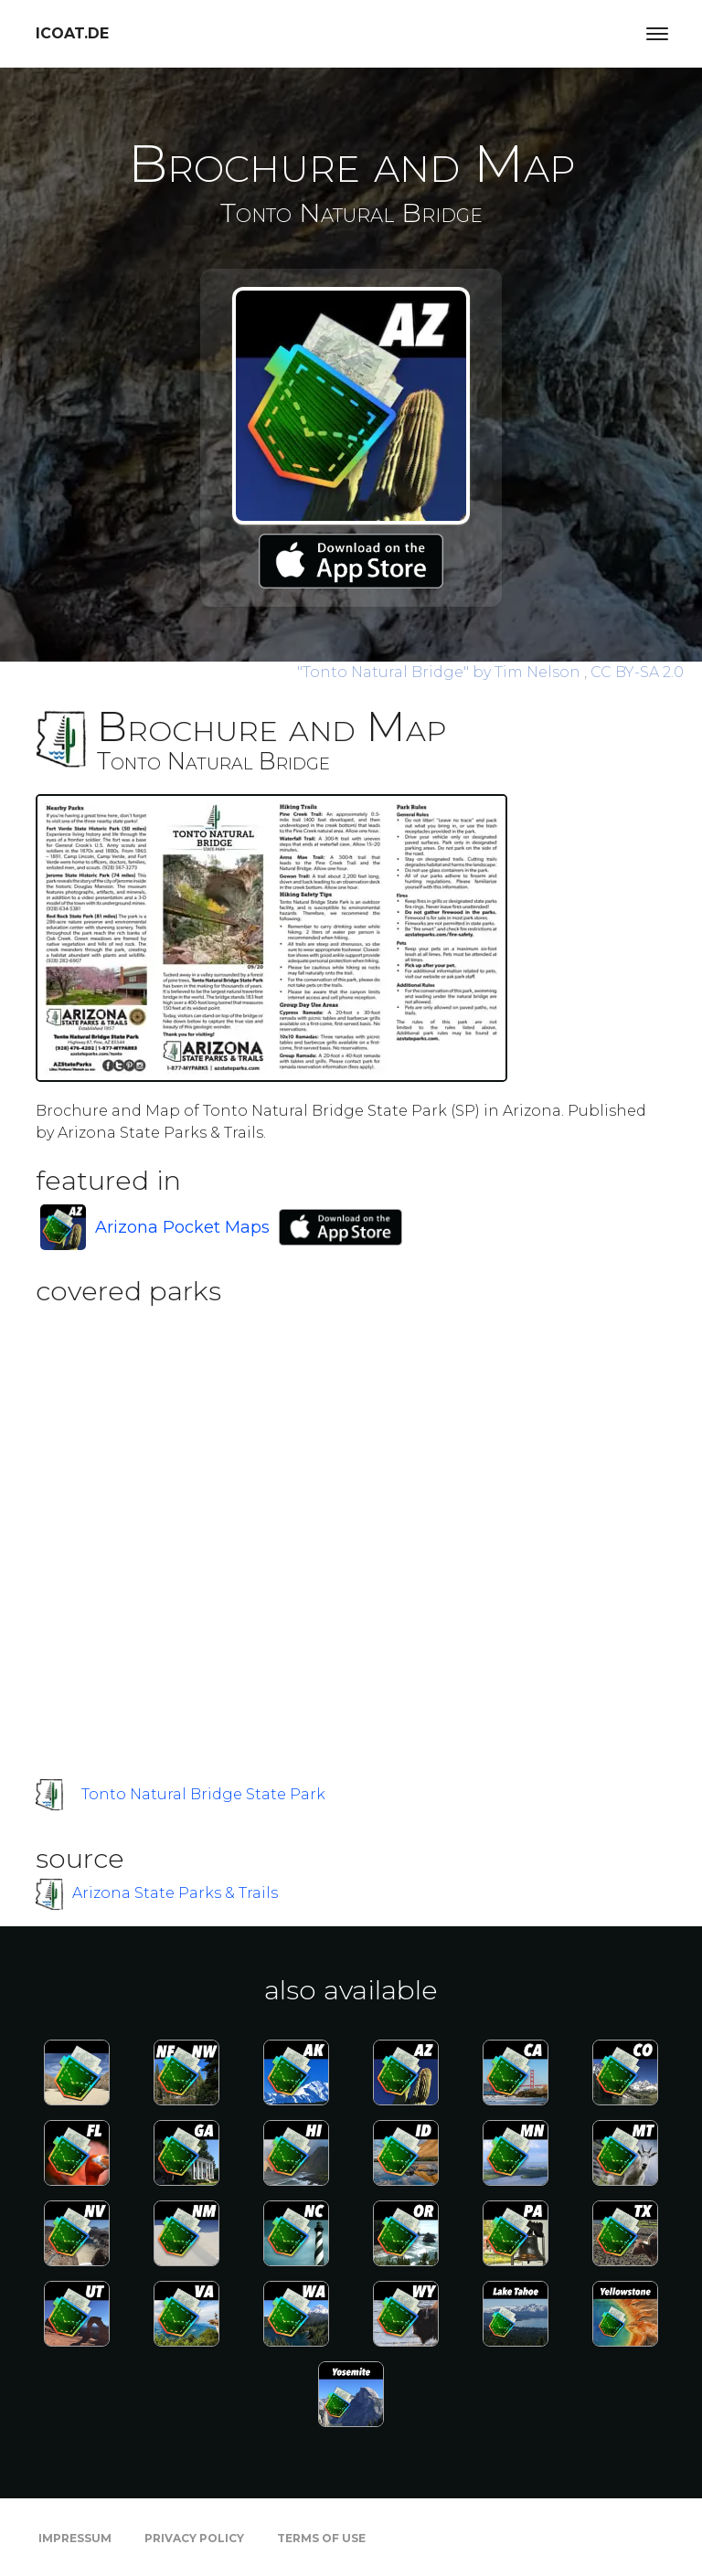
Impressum (75, 2538)
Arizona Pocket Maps (182, 1227)
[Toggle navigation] (657, 34)
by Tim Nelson (440, 672)
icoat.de (72, 33)
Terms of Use (321, 2538)
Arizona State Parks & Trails (175, 1893)
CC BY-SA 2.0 (637, 672)
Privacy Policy (194, 2538)
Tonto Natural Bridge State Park (203, 1794)
